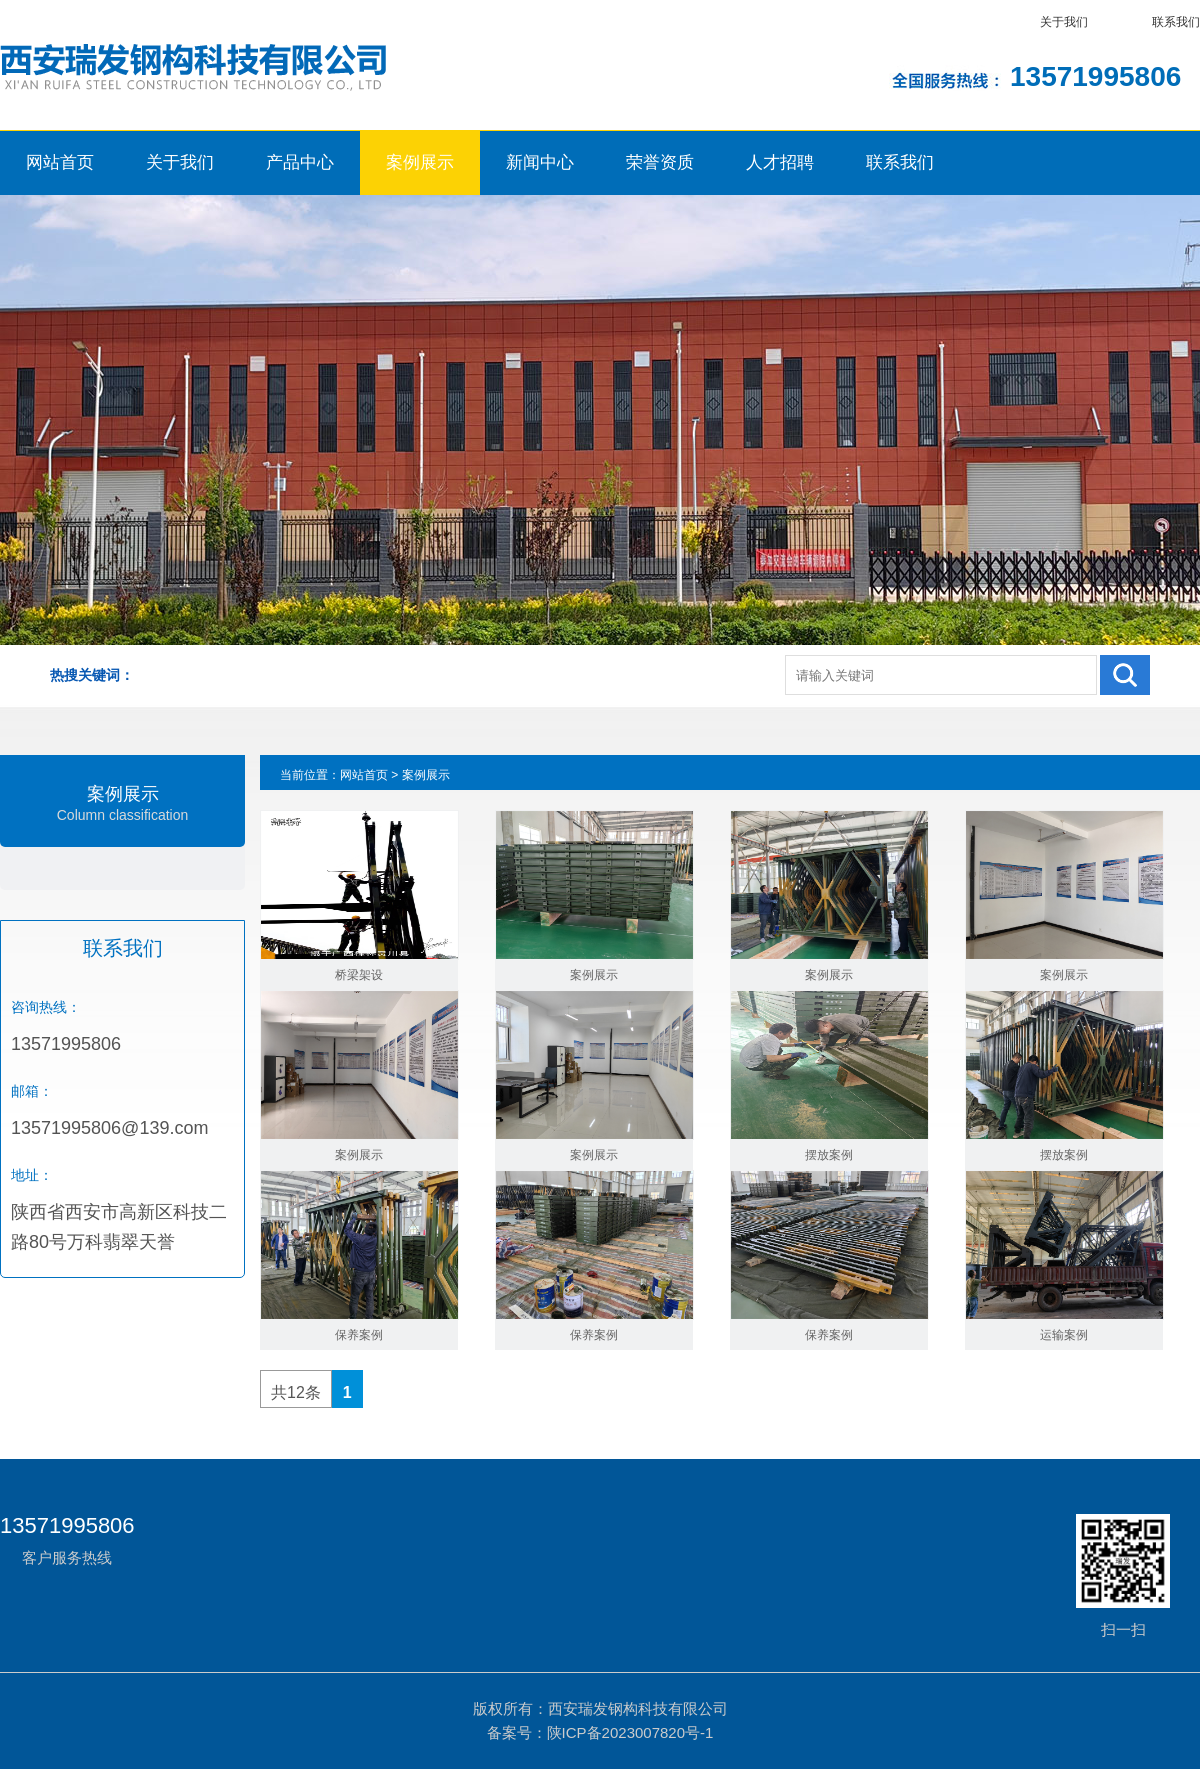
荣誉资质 (660, 162)
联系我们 (1176, 22)
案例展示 (420, 162)
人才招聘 (780, 162)
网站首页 (60, 162)
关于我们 (1064, 22)
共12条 (296, 1392)
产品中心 (300, 162)
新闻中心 (540, 162)
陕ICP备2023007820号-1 (630, 1732)
